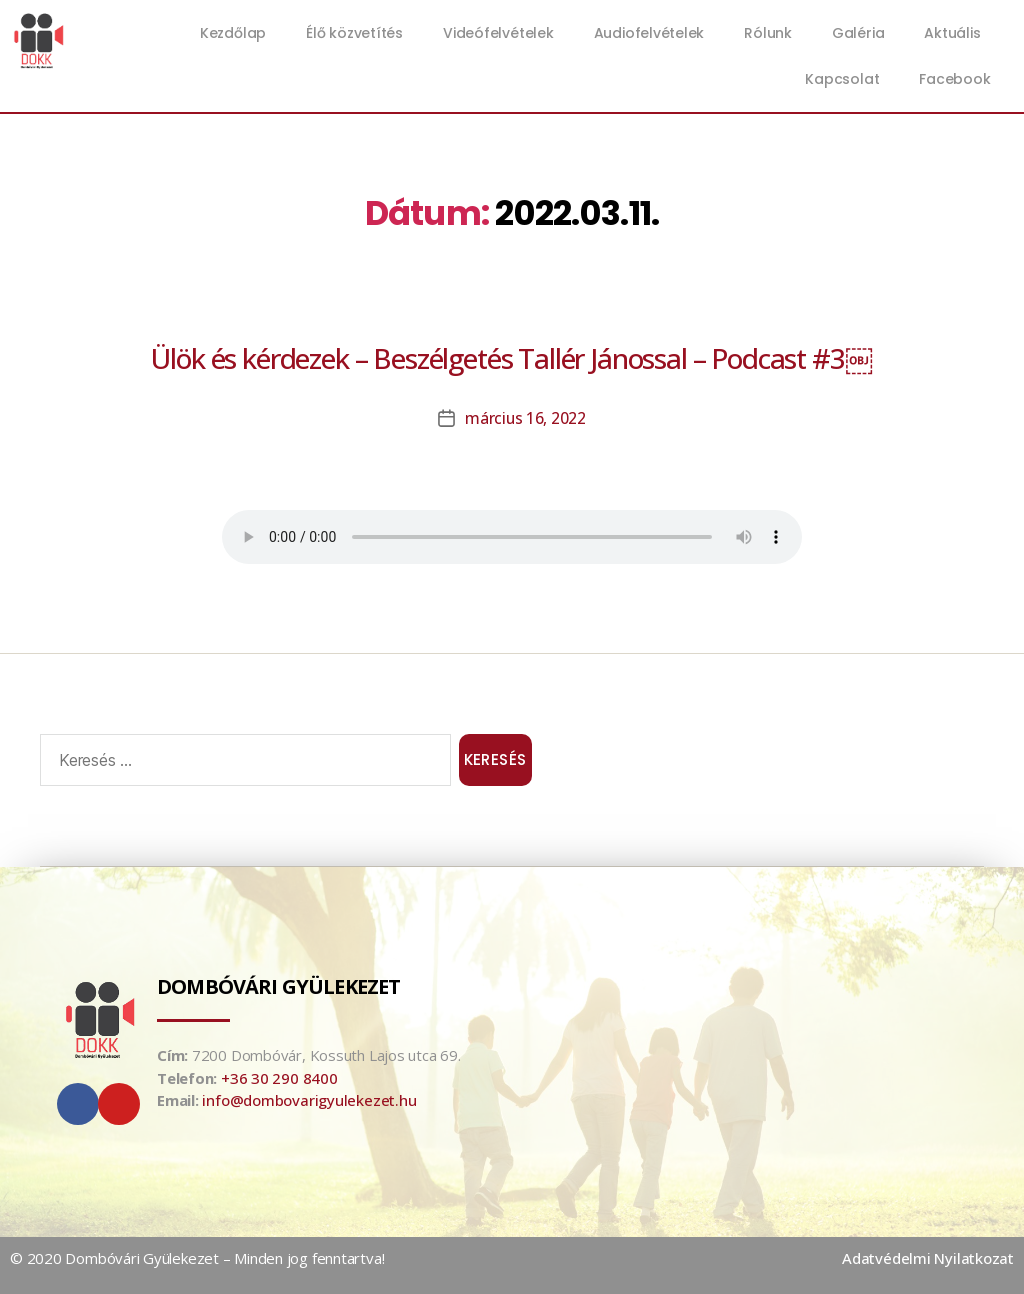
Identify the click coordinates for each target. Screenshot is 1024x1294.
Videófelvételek (498, 33)
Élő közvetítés (354, 33)
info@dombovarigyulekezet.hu (309, 1100)
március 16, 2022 (526, 418)
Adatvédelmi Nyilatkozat (928, 1258)
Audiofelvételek (649, 33)
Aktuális (957, 33)
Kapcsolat (842, 79)
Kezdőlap (233, 33)
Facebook (954, 79)
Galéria (858, 33)
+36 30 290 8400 (279, 1078)
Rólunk (768, 33)
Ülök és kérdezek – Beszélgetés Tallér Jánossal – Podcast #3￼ (511, 358)
